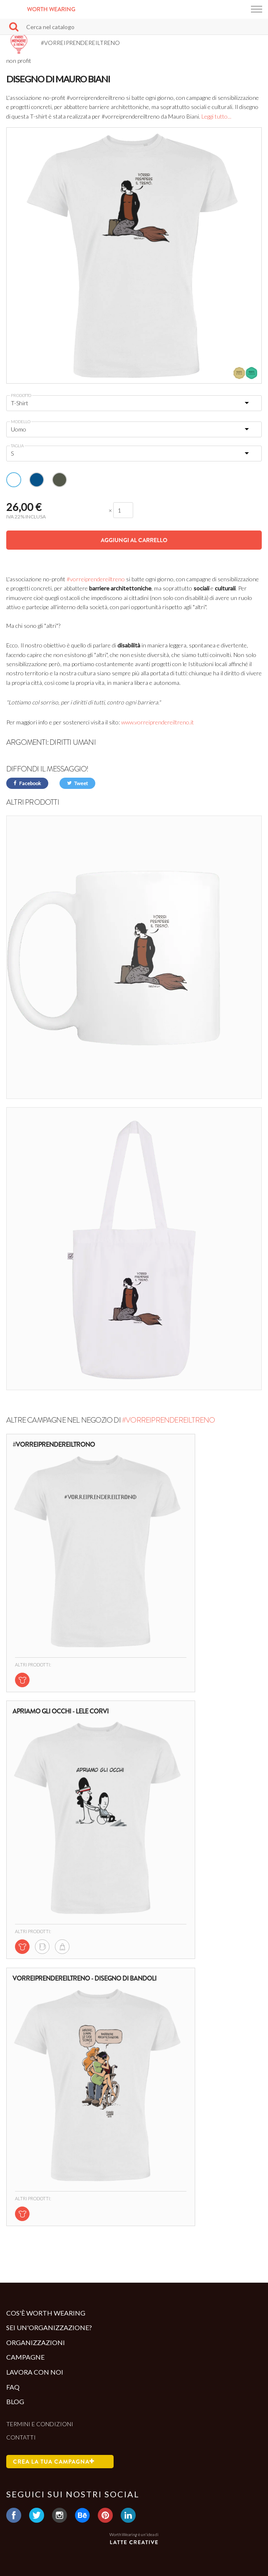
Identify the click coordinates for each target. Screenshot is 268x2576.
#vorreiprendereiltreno (96, 579)
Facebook (27, 783)
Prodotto (21, 395)
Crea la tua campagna (53, 2461)
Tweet (77, 783)
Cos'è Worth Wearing (45, 2313)
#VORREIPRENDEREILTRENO (168, 1420)
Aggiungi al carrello (134, 540)
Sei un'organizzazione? (49, 2327)
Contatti (21, 2437)
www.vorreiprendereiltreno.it (157, 722)
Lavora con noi (34, 2372)
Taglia (17, 445)
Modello (20, 421)
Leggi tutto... (216, 116)
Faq (13, 2387)
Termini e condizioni (39, 2423)
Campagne (25, 2357)
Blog (15, 2401)
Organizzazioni (35, 2342)
